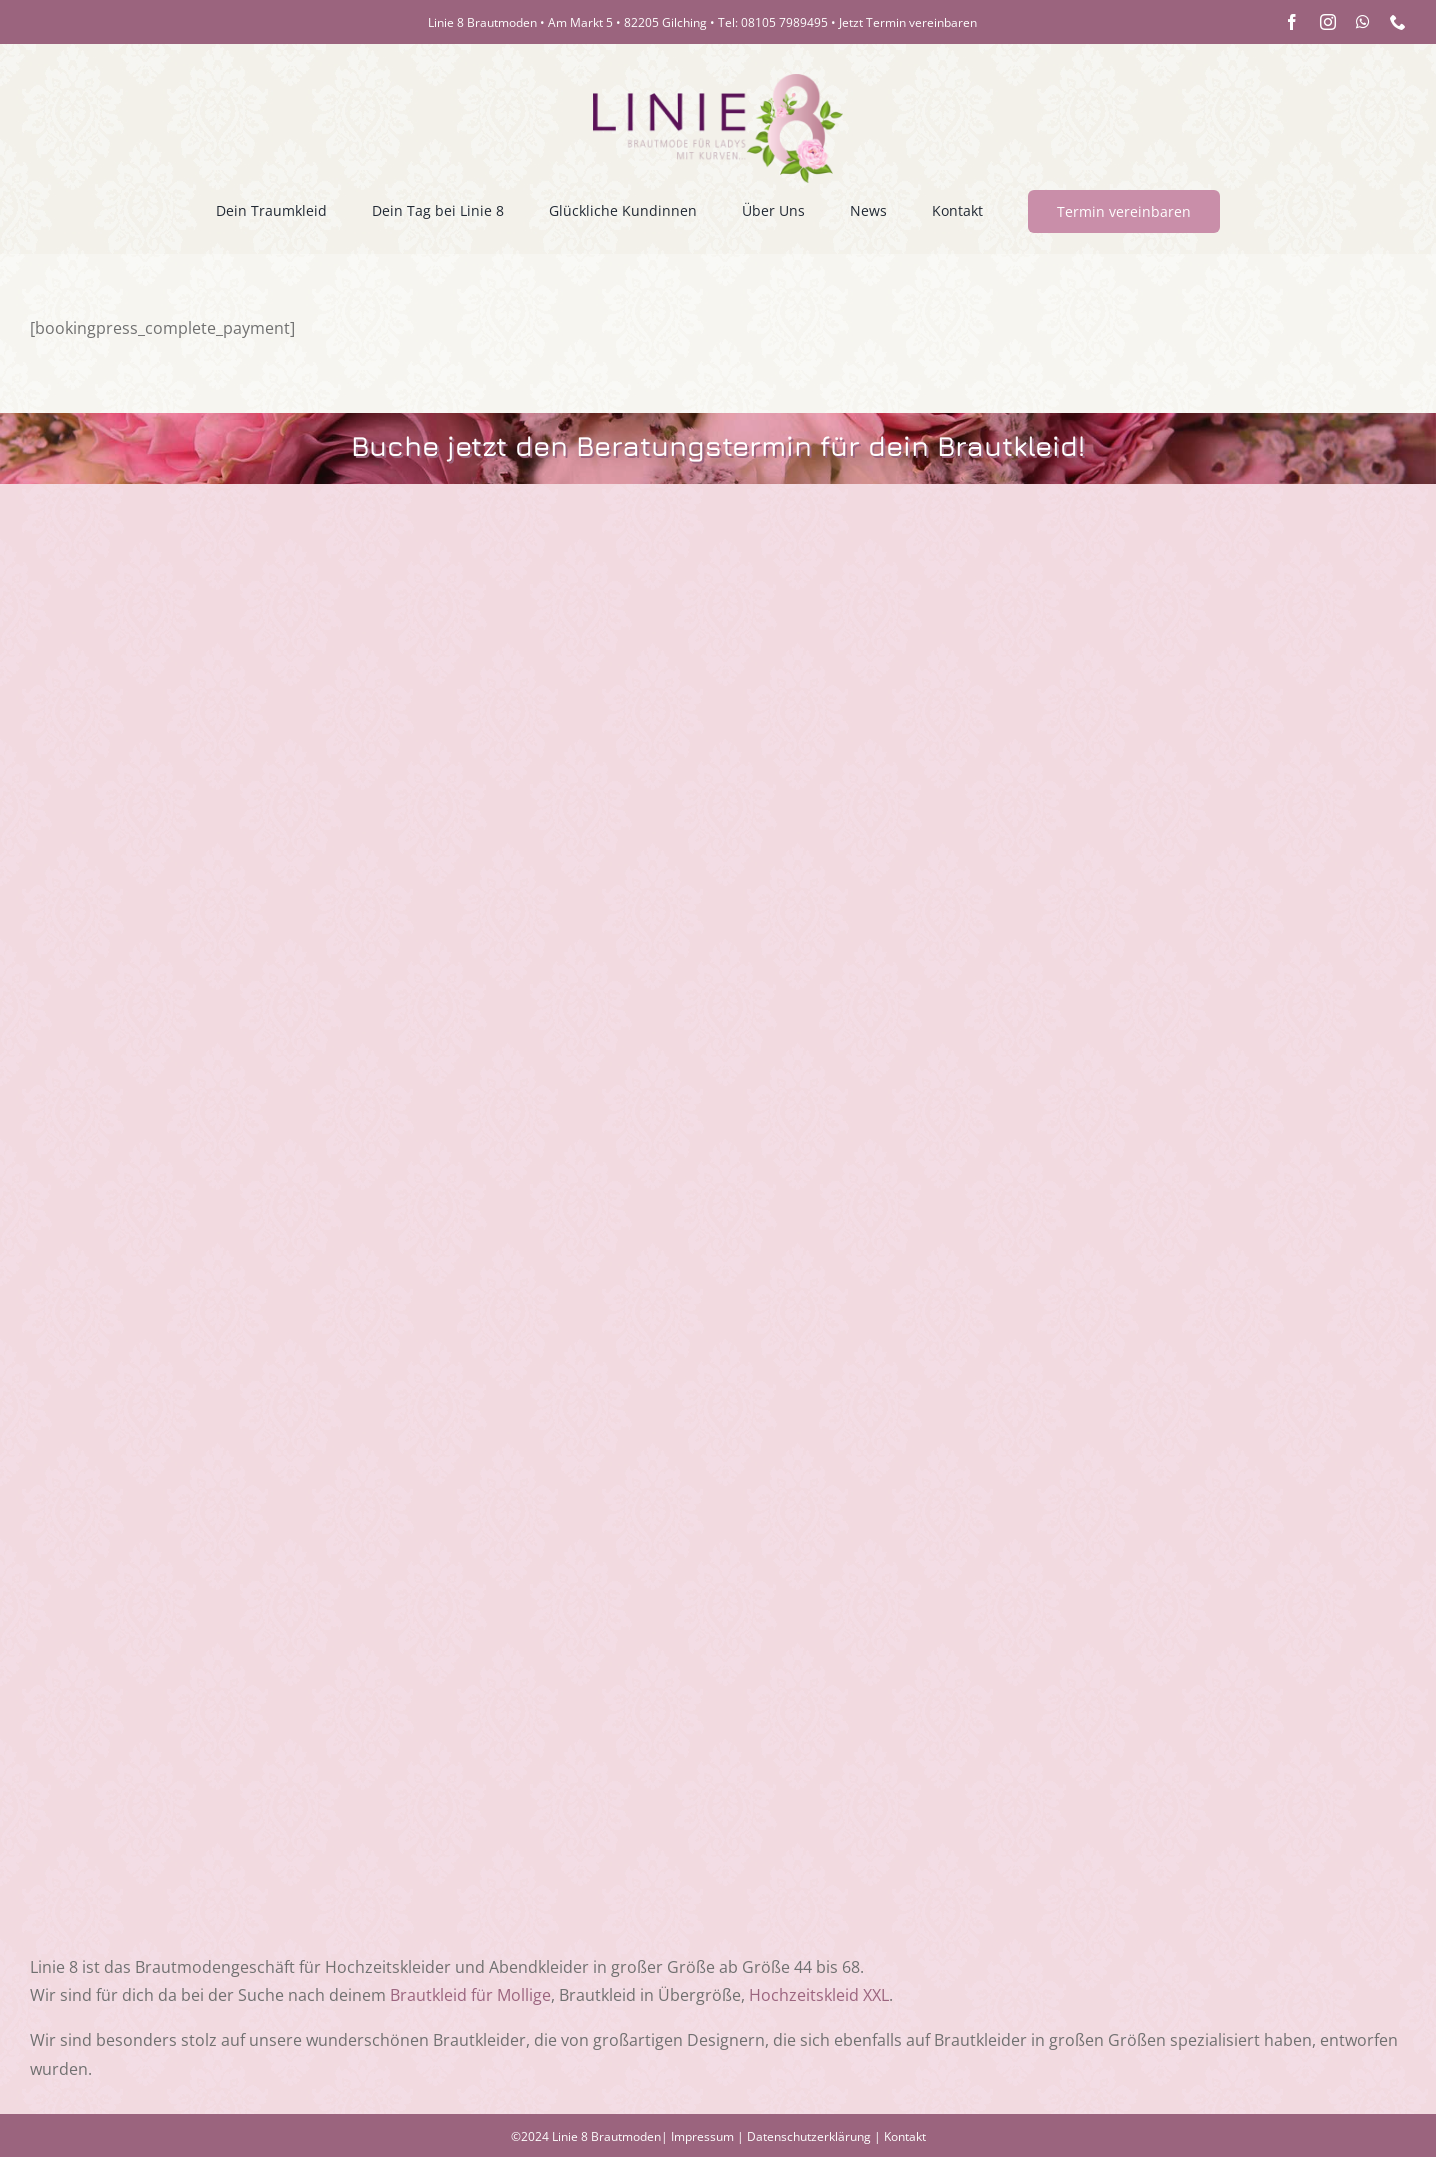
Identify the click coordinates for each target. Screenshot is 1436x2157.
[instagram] (1328, 22)
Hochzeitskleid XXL (819, 1995)
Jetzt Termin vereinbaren (908, 22)
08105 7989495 (784, 22)
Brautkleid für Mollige (470, 1995)
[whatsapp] (1363, 22)
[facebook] (1292, 22)
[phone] (1398, 22)
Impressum (702, 2136)
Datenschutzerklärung (809, 2136)
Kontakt (905, 2136)
